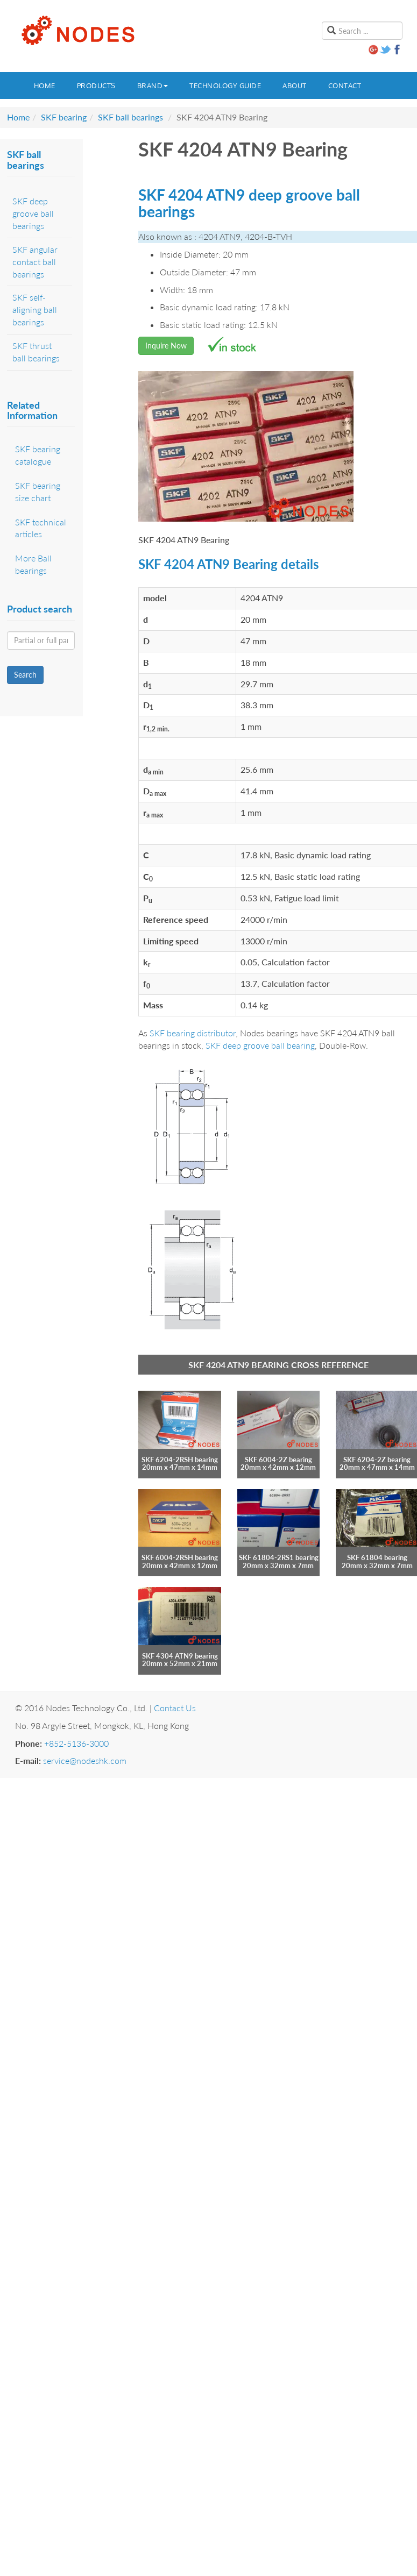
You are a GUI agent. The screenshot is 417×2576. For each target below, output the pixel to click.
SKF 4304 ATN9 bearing (180, 1656)
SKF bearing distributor (193, 1033)
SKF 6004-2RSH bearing (180, 1557)
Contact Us (175, 1708)
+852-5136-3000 (76, 1743)
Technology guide (225, 85)
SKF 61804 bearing (377, 1557)
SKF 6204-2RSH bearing (180, 1459)
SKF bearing (64, 117)
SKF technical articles (40, 528)
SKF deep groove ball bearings (33, 213)
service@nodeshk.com (84, 1760)
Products (96, 85)
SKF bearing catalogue (37, 455)
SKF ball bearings (130, 117)
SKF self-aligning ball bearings (34, 309)
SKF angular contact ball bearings (35, 261)
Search (25, 674)
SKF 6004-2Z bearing (278, 1459)
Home (44, 85)
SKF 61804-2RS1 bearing (279, 1557)
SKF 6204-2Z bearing (377, 1459)
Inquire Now (166, 345)
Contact (345, 85)
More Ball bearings (33, 564)
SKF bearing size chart (37, 491)
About (294, 85)
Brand (152, 85)
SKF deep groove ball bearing (260, 1045)
